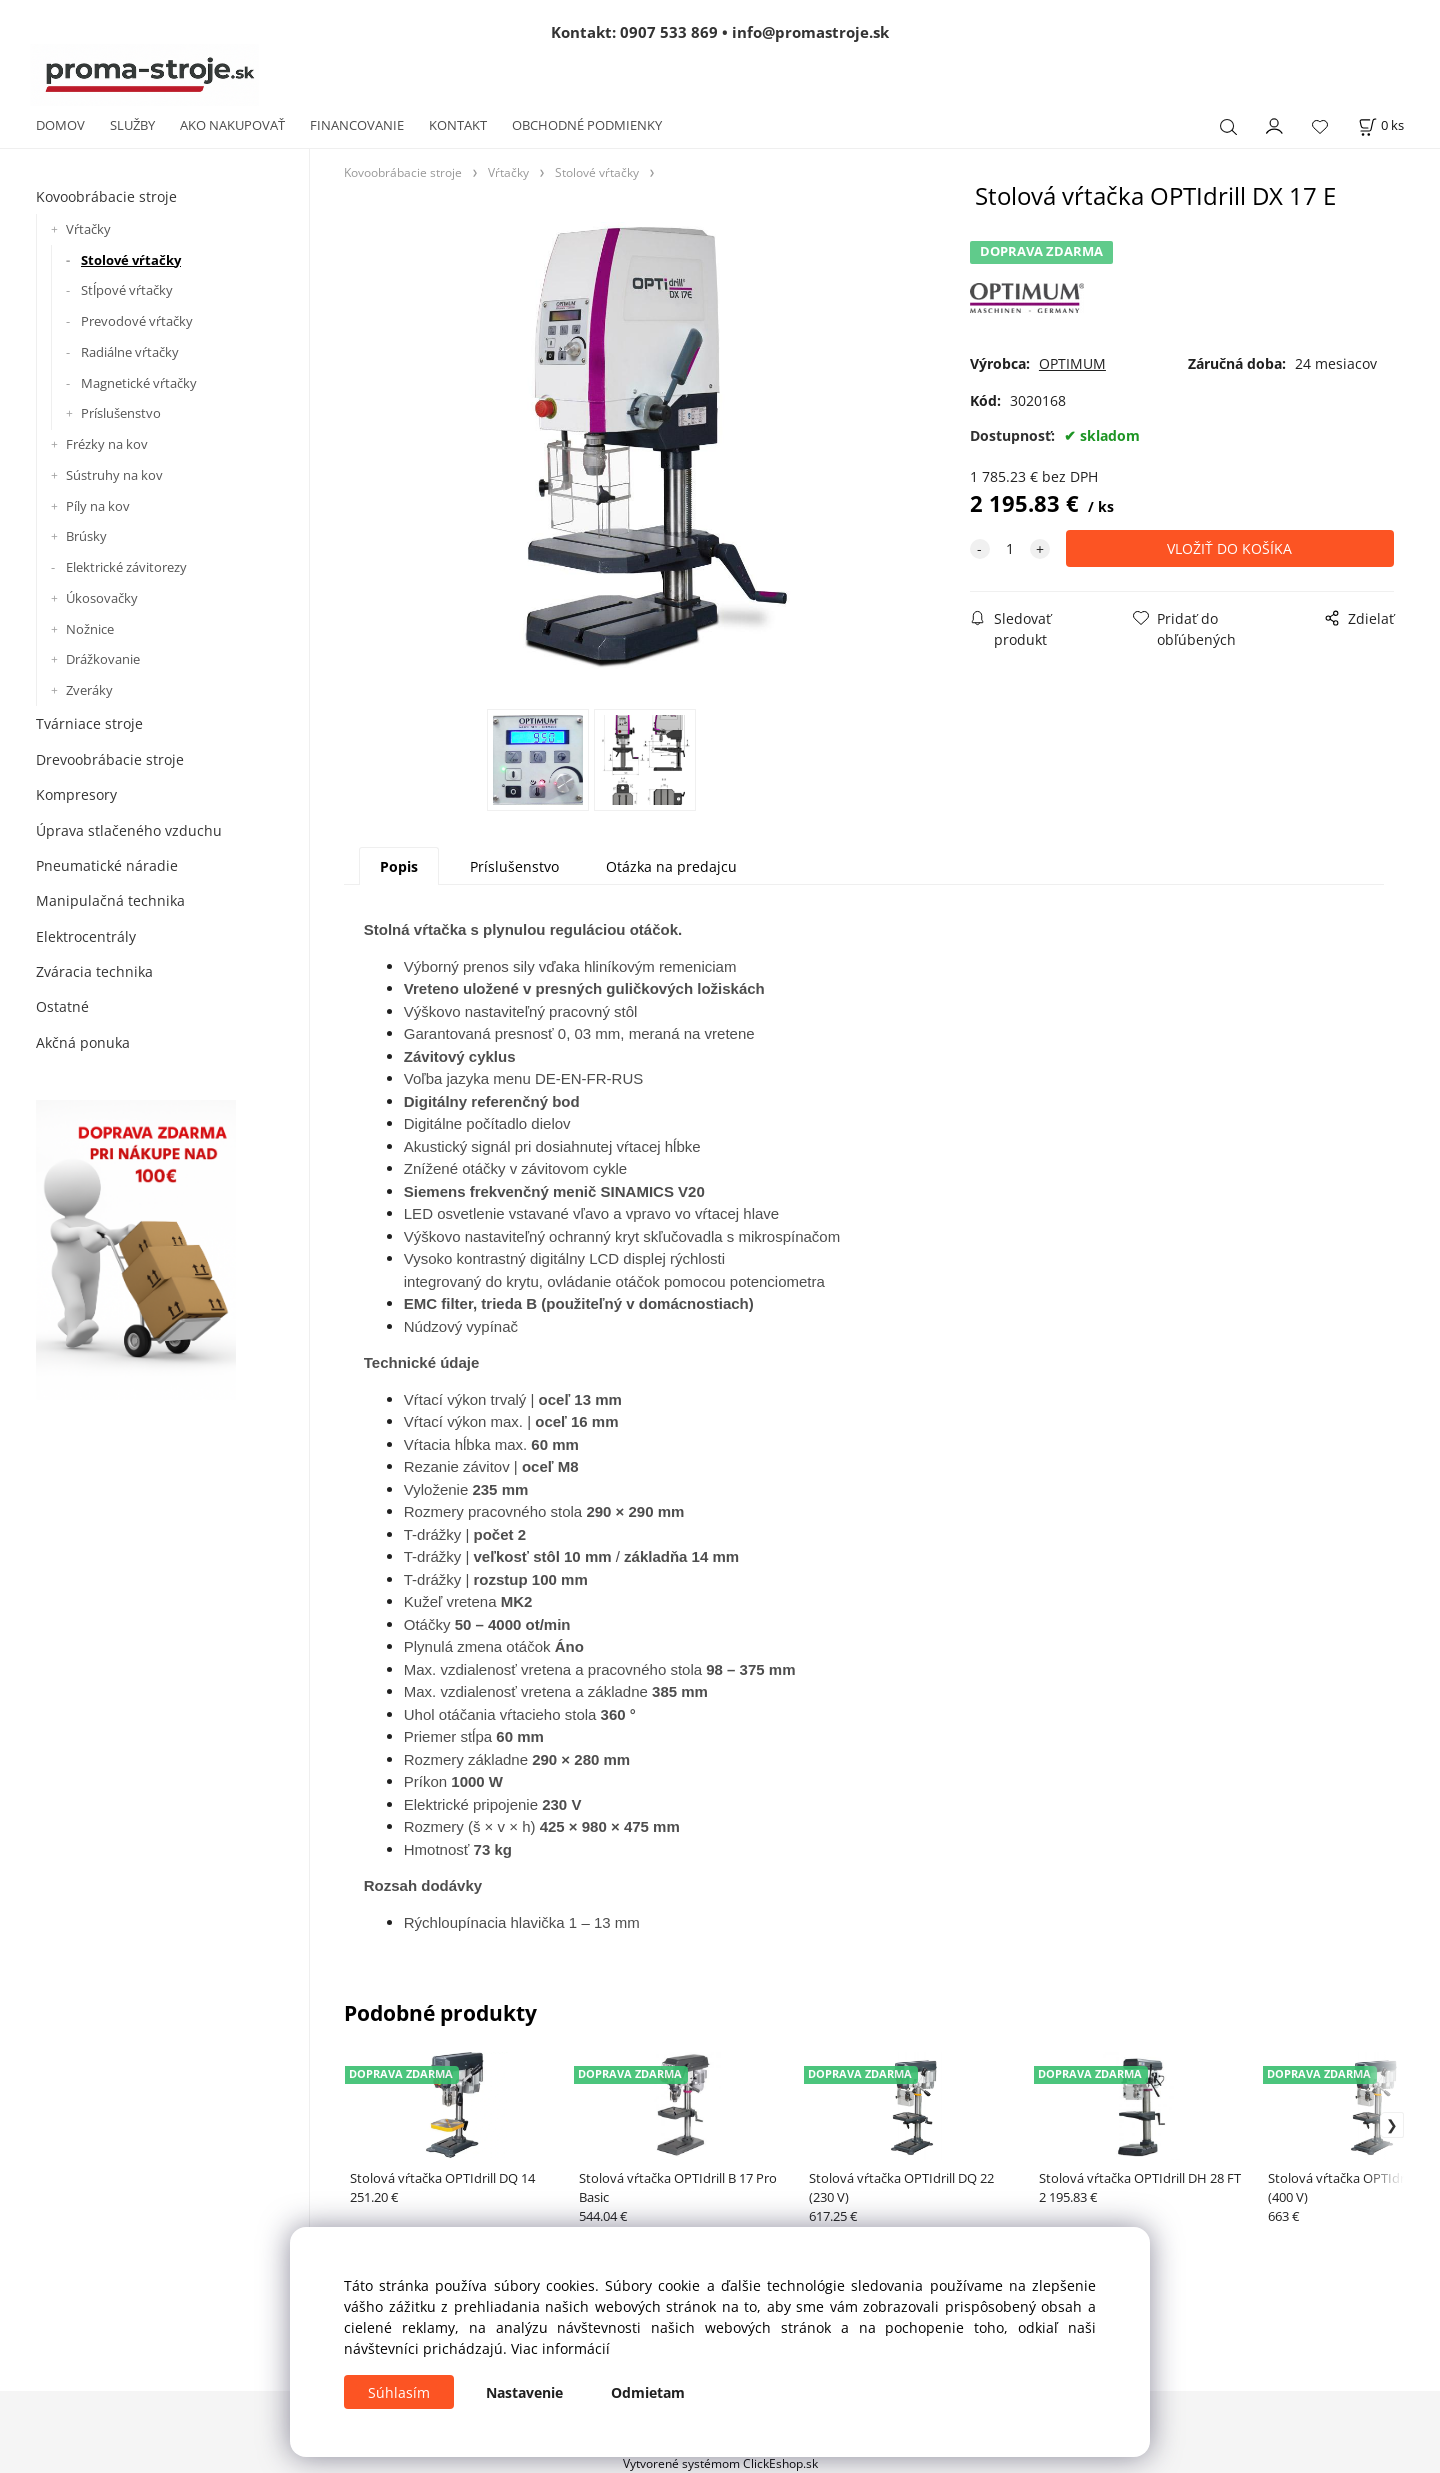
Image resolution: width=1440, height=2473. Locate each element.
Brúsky (86, 536)
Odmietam (648, 2392)
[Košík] (1381, 125)
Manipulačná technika (110, 900)
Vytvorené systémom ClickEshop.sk (720, 2463)
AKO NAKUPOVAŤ (232, 125)
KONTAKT (458, 125)
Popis (399, 866)
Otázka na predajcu (671, 866)
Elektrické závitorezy (126, 567)
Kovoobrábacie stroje (106, 196)
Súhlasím (399, 2392)
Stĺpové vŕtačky (127, 290)
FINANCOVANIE (357, 125)
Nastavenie (524, 2392)
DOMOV (60, 125)
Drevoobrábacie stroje (110, 759)
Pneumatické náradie (107, 865)
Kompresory (76, 794)
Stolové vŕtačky (131, 260)
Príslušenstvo (121, 413)
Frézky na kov (107, 444)
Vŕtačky (88, 229)
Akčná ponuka (83, 1042)
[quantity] (1010, 548)
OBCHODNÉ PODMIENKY (587, 125)
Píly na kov (98, 506)
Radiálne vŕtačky (130, 352)
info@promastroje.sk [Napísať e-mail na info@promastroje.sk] (810, 32)
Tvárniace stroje (89, 723)
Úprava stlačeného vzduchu (129, 830)
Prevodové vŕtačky (137, 321)
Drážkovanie (103, 659)
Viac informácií (560, 2348)
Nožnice (90, 629)
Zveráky (89, 690)
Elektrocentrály (86, 936)
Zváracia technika (94, 971)
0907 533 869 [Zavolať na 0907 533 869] (669, 32)
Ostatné (62, 1006)
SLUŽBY (132, 125)
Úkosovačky (102, 598)
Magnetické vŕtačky (139, 383)
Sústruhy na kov (114, 475)
